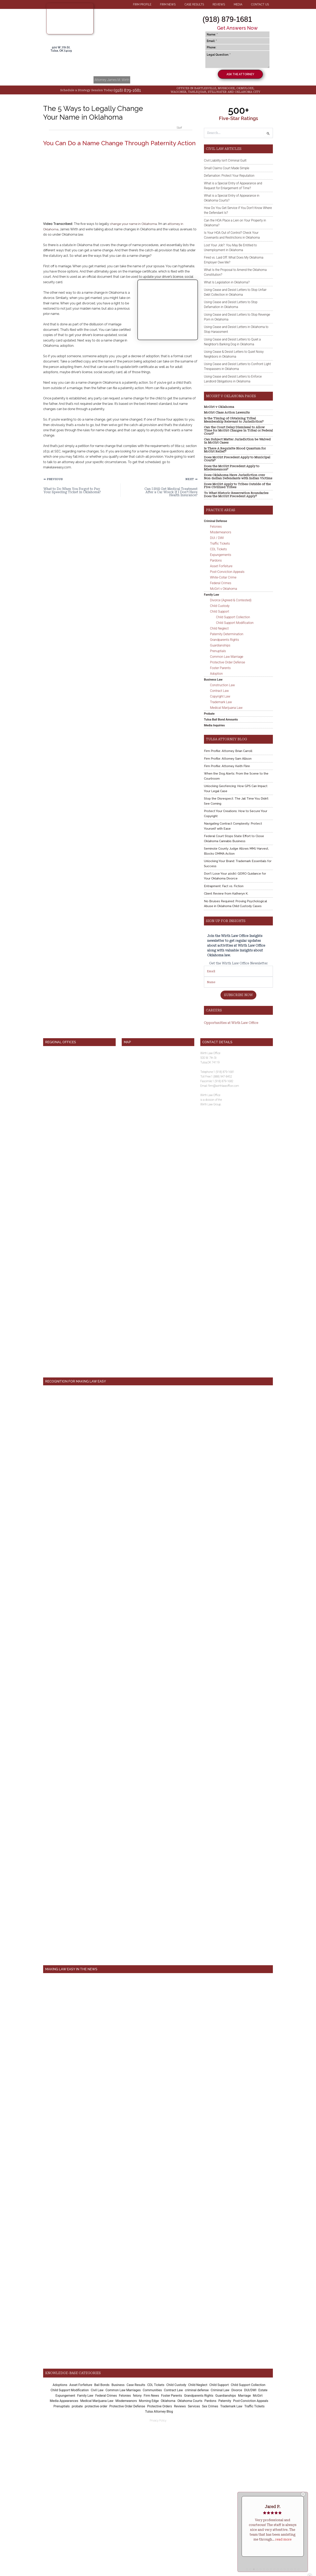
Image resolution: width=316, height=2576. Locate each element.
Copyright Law (220, 701)
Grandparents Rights (224, 644)
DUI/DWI (250, 2392)
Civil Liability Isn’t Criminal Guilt (225, 160)
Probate (209, 718)
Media (238, 4)
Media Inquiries (215, 730)
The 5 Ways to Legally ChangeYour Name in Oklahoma (94, 112)
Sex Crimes (210, 2408)
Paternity (224, 2403)
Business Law (214, 684)
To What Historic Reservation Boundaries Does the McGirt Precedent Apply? (237, 499)
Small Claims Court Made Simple (227, 168)
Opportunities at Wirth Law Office (231, 1025)
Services (194, 2408)
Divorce (236, 2392)
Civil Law (97, 2392)
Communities (152, 2392)
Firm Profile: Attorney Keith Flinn (227, 771)
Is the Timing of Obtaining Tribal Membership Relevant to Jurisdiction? (235, 420)
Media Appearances (64, 2403)
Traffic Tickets (220, 548)
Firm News (168, 4)
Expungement (65, 2398)
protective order (96, 2408)
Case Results (194, 4)
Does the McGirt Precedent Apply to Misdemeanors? (233, 468)
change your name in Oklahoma (133, 224)
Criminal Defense (216, 526)
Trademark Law (221, 707)
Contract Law (219, 696)
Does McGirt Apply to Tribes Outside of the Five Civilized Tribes (236, 490)
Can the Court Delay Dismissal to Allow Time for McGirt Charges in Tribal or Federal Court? (235, 431)
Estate (262, 2392)
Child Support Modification (235, 628)
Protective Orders (159, 2408)
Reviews (219, 4)
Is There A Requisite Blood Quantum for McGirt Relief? (236, 450)
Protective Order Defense (227, 667)
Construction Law (222, 690)
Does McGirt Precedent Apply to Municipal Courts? (230, 459)
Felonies (216, 531)
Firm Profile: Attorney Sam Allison (228, 763)
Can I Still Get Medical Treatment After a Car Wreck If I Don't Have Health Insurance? (171, 492)
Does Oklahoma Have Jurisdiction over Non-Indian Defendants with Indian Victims (235, 479)
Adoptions (60, 2387)
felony (137, 2398)
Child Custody (220, 611)
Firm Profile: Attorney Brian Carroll (228, 756)
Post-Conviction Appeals (227, 576)
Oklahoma (168, 2403)
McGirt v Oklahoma (219, 407)
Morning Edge (149, 2403)
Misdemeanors (220, 537)
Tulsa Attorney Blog (226, 744)
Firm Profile (142, 4)
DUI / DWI (217, 543)
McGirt (257, 2398)
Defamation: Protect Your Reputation (230, 176)
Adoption (216, 678)
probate (77, 2408)
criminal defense (197, 2392)
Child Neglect (219, 633)
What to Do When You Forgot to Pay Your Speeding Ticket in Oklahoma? (72, 491)
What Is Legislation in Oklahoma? (227, 282)
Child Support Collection (233, 622)
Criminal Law (220, 2392)
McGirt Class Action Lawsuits (228, 413)
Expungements (220, 560)
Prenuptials (218, 656)
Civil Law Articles (223, 149)
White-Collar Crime (223, 582)
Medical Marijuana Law (226, 712)
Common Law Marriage (226, 661)
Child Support (219, 616)
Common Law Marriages (123, 2392)
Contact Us (260, 4)
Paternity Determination (226, 639)
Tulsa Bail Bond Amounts (222, 724)
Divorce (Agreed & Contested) (231, 605)
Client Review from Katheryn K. (226, 896)
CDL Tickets (218, 554)
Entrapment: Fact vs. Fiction (223, 889)
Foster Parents (220, 673)
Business (118, 2387)
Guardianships (220, 650)
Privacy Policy (158, 2423)
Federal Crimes (220, 588)
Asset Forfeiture (221, 571)
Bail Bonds (102, 2387)
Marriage (244, 2398)
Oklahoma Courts (189, 2403)
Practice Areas (220, 515)
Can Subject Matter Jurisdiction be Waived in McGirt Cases (232, 441)
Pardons (216, 565)
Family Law (212, 599)
